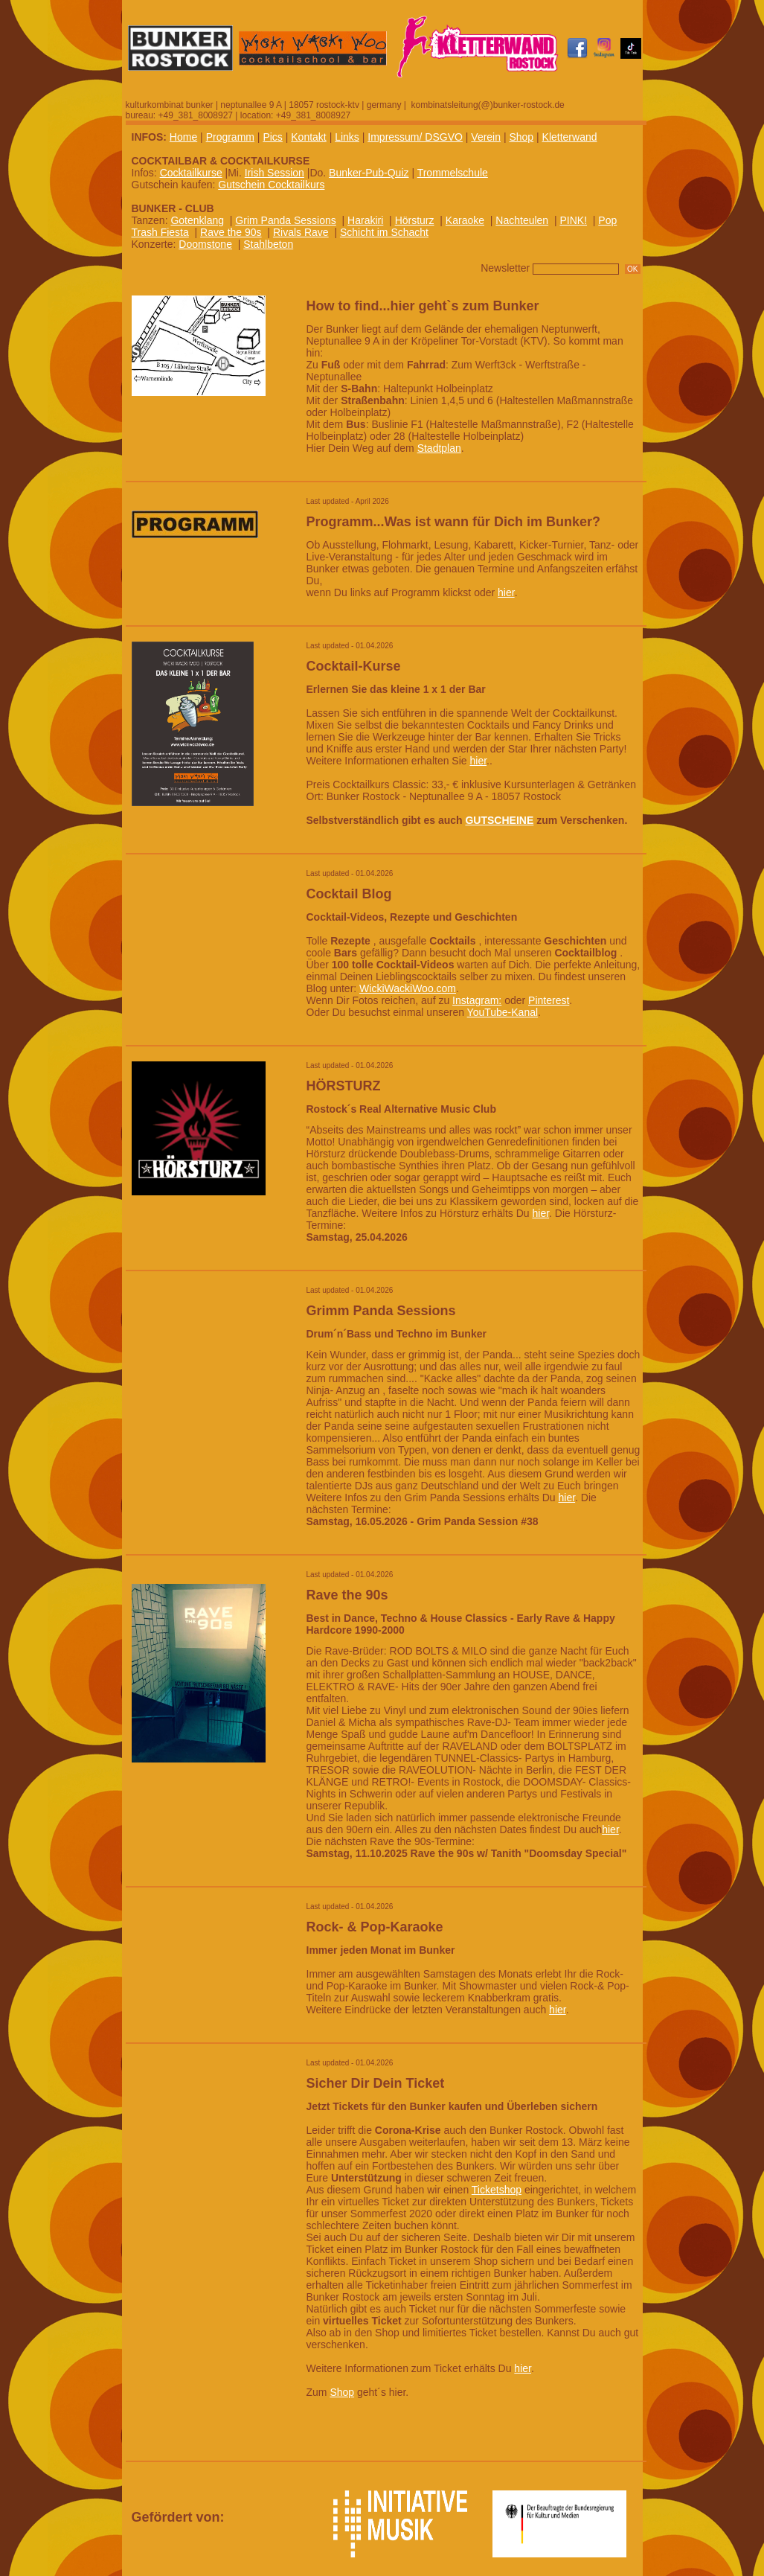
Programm (230, 137)
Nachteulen (521, 220)
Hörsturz (414, 220)
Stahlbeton (268, 244)
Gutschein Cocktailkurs (271, 185)
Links (347, 137)
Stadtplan (439, 448)
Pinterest (548, 1000)
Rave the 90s (231, 232)
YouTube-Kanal (502, 1012)
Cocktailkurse (191, 173)
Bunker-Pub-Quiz (368, 173)
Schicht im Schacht (384, 232)
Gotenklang (197, 220)
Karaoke (465, 220)
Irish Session (274, 173)
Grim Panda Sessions (285, 220)
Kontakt (308, 137)
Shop (521, 137)
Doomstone (205, 244)
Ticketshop (496, 2190)
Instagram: (476, 1000)
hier (506, 592)
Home (183, 137)
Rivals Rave (301, 232)
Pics (272, 137)
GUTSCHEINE (499, 820)
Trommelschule (452, 173)
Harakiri (365, 220)
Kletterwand (569, 137)
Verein (486, 137)
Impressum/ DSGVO (415, 137)
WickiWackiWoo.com (407, 988)
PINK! (573, 220)
